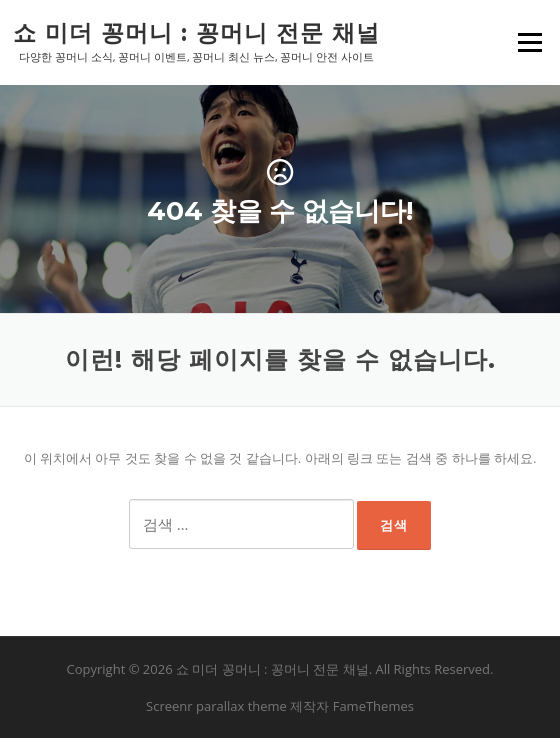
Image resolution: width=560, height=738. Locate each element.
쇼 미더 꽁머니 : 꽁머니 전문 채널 (196, 32)
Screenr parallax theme (216, 706)
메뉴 (529, 42)
